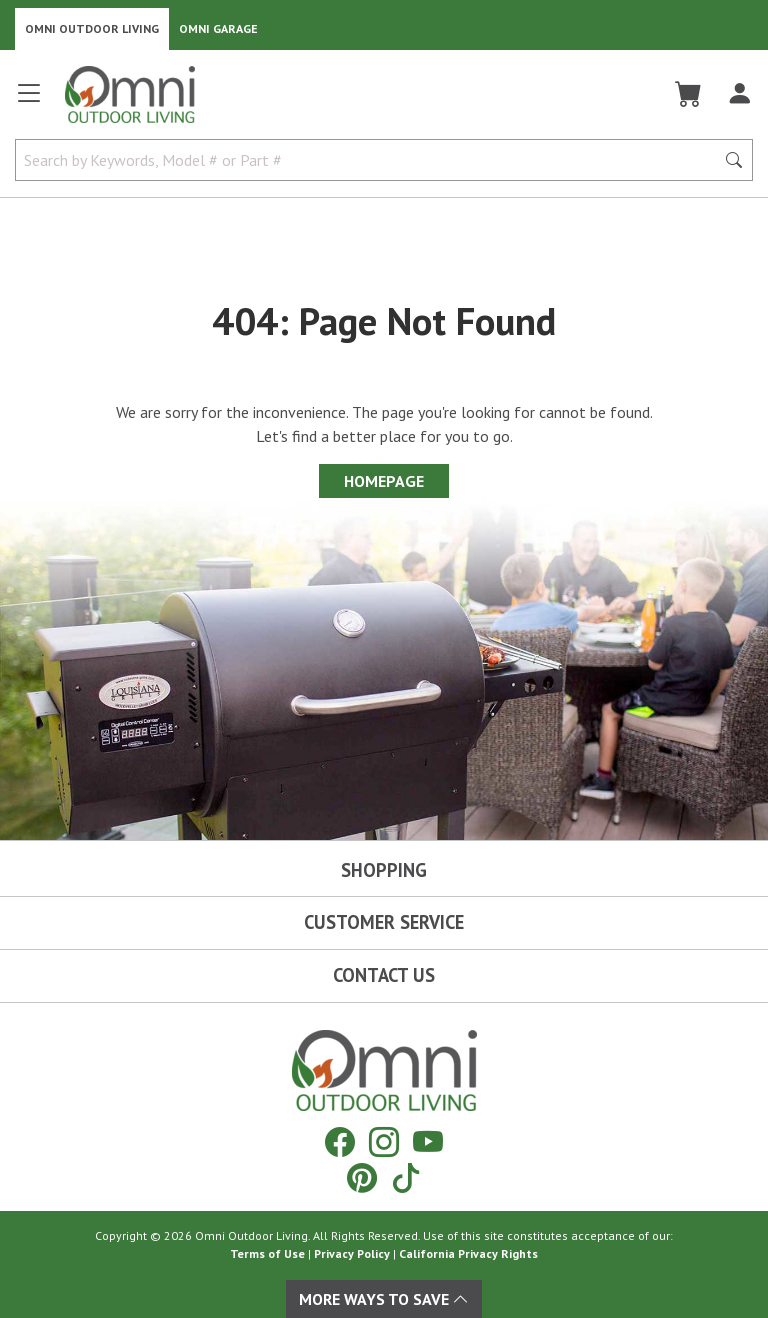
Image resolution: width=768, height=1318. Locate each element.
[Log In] (739, 94)
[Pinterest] (362, 1177)
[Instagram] (384, 1141)
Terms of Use (267, 1253)
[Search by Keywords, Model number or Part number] (371, 160)
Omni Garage (218, 28)
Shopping (384, 870)
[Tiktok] (406, 1177)
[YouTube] (428, 1141)
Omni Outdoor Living (92, 28)
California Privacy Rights (468, 1253)
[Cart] (688, 94)
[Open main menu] (29, 101)
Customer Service (384, 922)
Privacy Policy (352, 1253)
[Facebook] (340, 1141)
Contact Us (384, 975)
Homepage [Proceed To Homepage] (384, 481)
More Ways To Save (384, 1299)
